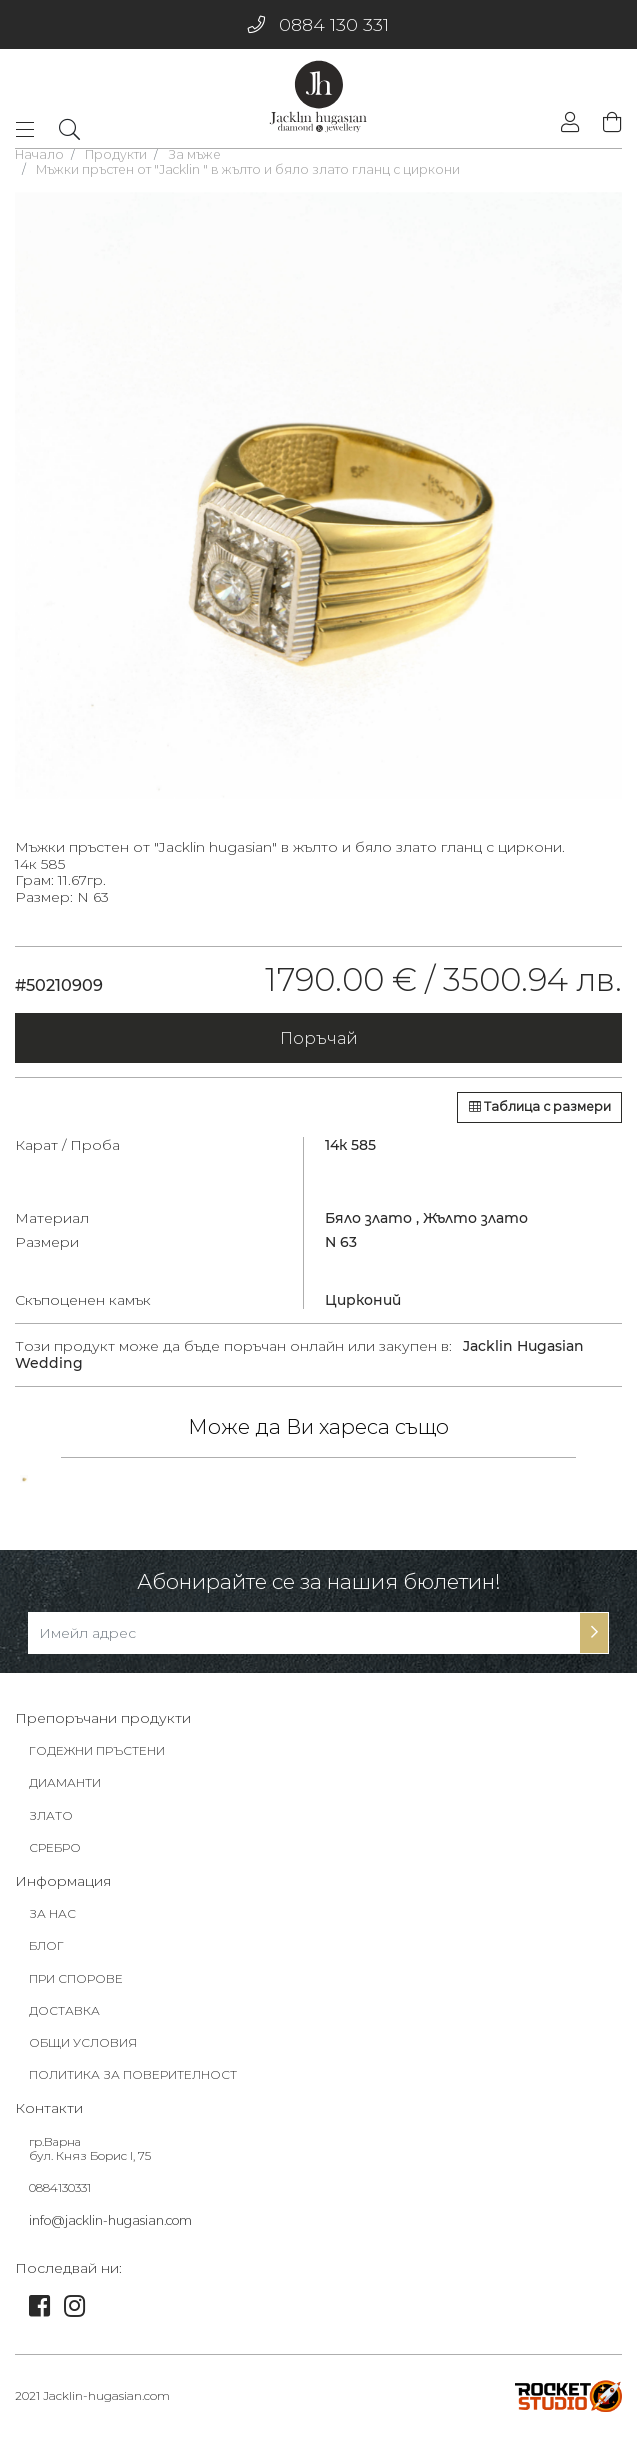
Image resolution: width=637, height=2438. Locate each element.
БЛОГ (46, 1945)
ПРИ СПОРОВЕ (76, 1978)
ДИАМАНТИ (65, 1782)
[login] (570, 124)
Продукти (116, 154)
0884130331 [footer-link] (60, 2187)
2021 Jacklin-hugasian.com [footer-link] (92, 2395)
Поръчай (319, 1038)
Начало (39, 154)
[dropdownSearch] (69, 129)
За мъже (194, 154)
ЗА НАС (52, 1913)
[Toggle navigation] (31, 130)
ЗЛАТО (51, 1815)
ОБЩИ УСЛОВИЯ (83, 2042)
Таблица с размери (540, 1106)
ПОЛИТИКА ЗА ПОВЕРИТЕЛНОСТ (133, 2074)
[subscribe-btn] (594, 1633)
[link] (24, 1479)
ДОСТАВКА (64, 2010)
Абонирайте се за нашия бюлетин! (319, 1581)
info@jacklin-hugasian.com (110, 2220)
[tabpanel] (318, 495)
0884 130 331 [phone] (318, 24)
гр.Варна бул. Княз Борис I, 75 (90, 2149)
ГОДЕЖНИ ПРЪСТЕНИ (97, 1750)
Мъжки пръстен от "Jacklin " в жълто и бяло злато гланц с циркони (248, 169)
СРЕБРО (55, 1847)
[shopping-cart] (607, 123)
